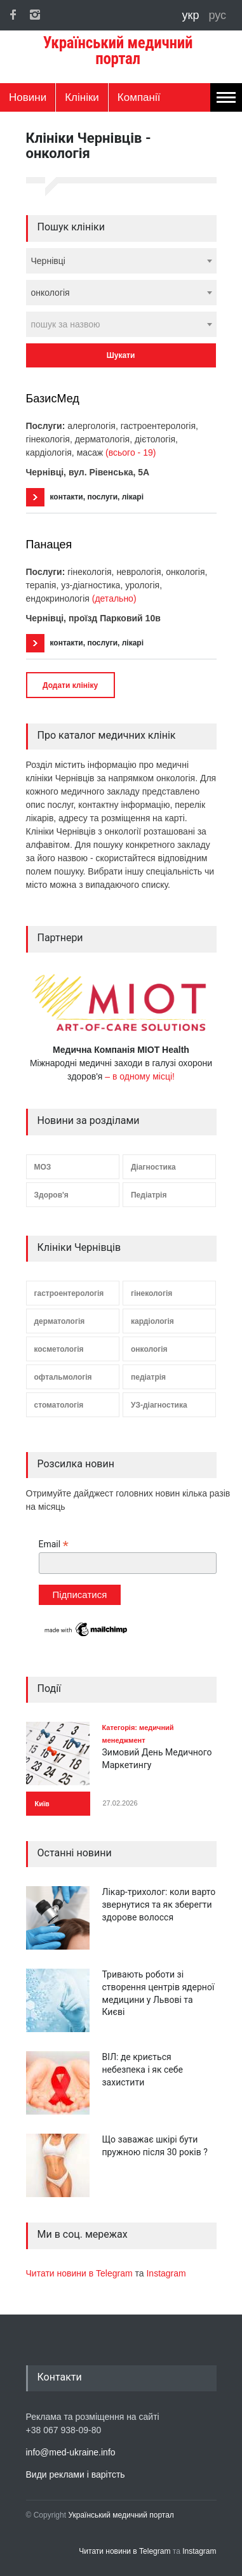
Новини (27, 97)
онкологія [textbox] (50, 292)
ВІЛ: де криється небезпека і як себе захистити (142, 2069)
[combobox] (121, 261)
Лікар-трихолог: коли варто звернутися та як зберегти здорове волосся (159, 1904)
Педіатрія (148, 1195)
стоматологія (59, 1405)
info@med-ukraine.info (71, 2452)
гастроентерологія (69, 1293)
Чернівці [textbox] (48, 261)
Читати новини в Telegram (80, 2273)
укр (192, 15)
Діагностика (153, 1167)
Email (54, 1544)
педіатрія (148, 1377)
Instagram (165, 2273)
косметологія (59, 1349)
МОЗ (42, 1167)
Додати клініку (70, 685)
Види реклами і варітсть (75, 2474)
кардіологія (152, 1321)
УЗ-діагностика (159, 1405)
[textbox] (121, 324)
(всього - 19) (130, 452)
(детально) (114, 598)
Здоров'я (51, 1195)
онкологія (149, 1349)
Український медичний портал (121, 2515)
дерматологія (59, 1321)
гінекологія (151, 1293)
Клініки (82, 97)
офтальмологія (63, 1377)
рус (217, 15)
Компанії (139, 97)
